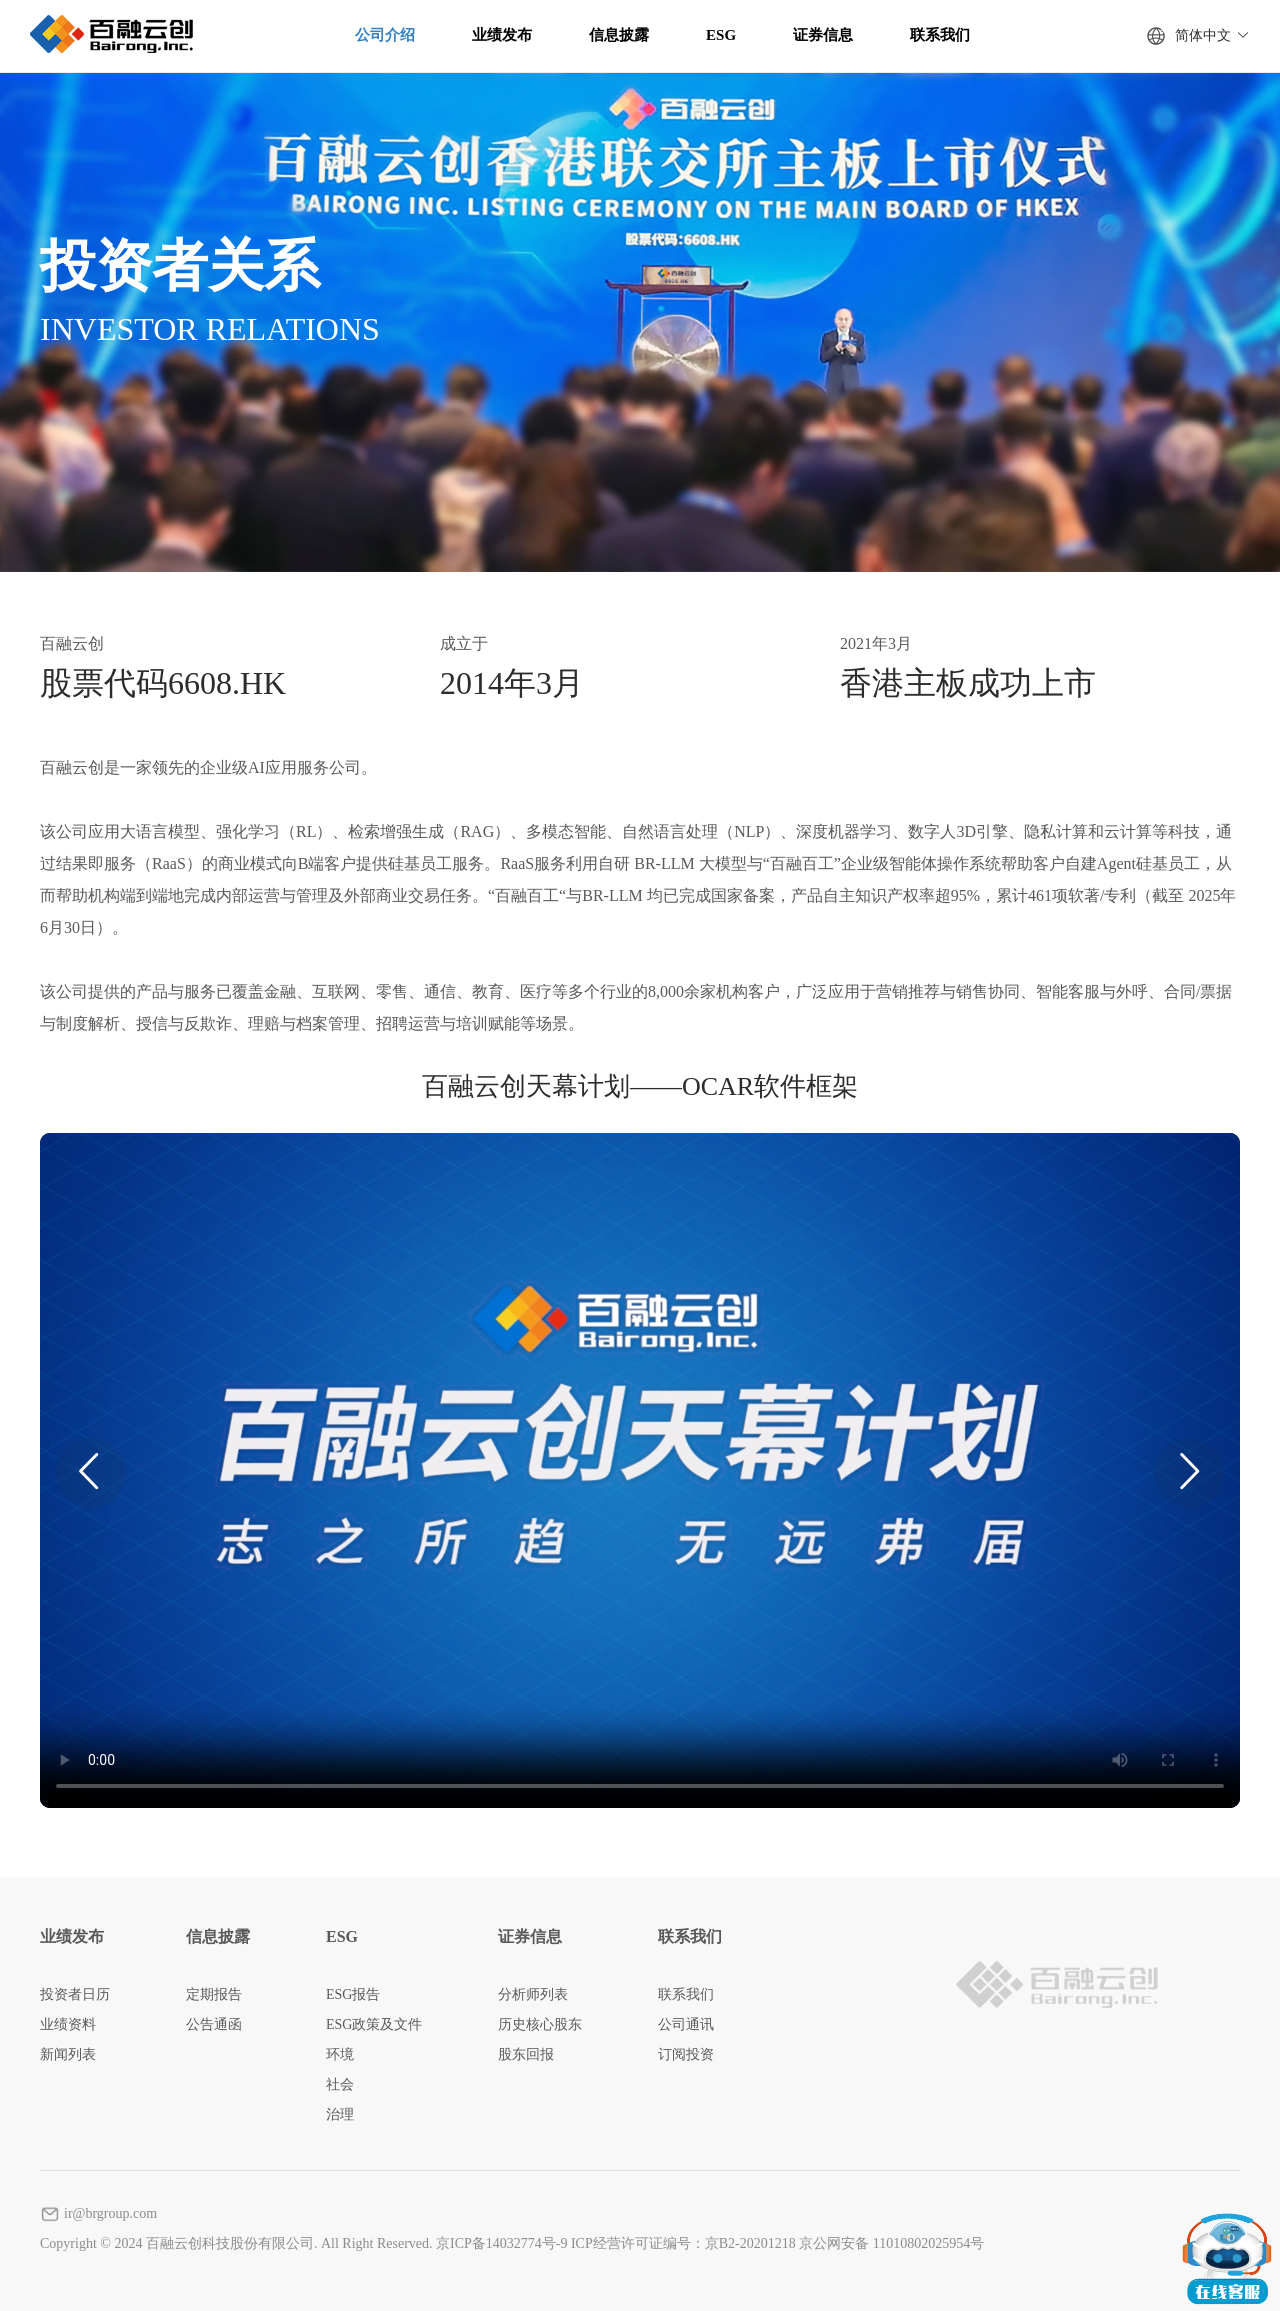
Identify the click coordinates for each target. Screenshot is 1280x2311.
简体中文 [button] (1212, 35)
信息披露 (619, 35)
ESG (721, 35)
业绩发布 (502, 35)
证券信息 (823, 35)
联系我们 (940, 35)
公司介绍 (385, 35)
